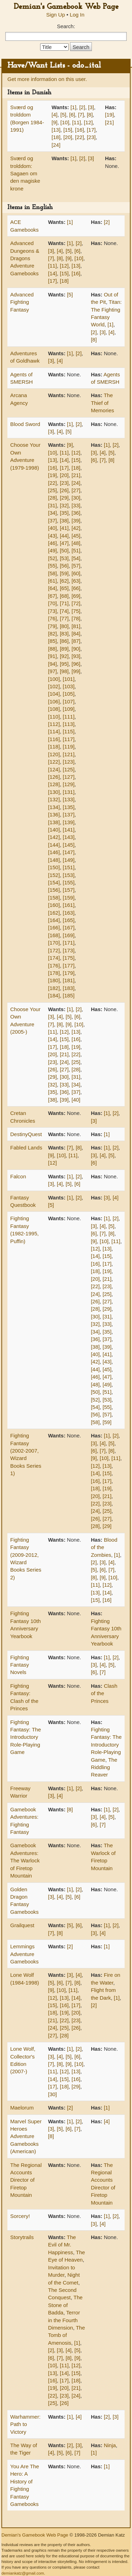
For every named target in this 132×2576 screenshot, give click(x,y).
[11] (76, 122)
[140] (54, 830)
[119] (68, 747)
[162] (54, 913)
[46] (52, 543)
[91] (52, 656)
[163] (68, 913)
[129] (68, 784)
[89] (64, 649)
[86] (64, 641)
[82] (52, 634)
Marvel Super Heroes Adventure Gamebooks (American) (26, 2136)
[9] (55, 122)
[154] (54, 882)
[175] (68, 958)
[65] (64, 588)
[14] (52, 273)
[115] (68, 731)
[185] (68, 995)
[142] (54, 837)
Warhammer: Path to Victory (25, 2424)
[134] (54, 807)
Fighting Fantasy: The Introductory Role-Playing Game (25, 1737)
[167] (68, 927)
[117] (68, 739)
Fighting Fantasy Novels (19, 1664)
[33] (75, 505)
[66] (75, 588)
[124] (54, 769)
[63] (75, 581)
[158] (54, 898)
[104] (54, 694)
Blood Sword (25, 424)
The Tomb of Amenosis (66, 2335)
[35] (64, 513)
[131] (68, 792)
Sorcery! (20, 2216)
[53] (64, 558)
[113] (68, 724)
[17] (91, 130)
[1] (73, 107)
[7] (81, 115)
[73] (52, 611)
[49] (52, 550)
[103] (68, 686)
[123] (68, 762)
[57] (75, 566)
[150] (54, 867)
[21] (109, 122)
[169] (68, 935)
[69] (75, 596)
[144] (54, 845)
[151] (68, 867)
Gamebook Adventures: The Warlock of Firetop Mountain (25, 1860)
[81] (75, 626)
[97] (52, 671)
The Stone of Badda (65, 2304)
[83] (64, 634)
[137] (68, 814)
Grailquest (22, 1925)
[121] (68, 754)
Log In (77, 15)
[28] (52, 498)
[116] (54, 739)
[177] (68, 966)
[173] (68, 950)
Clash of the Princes (104, 1693)
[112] (54, 724)
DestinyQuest (26, 1134)
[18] (56, 137)
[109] (68, 709)
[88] (52, 649)
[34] (52, 513)
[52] (52, 558)
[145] (68, 845)
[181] (68, 980)
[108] (54, 709)
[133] (68, 799)
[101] (68, 679)
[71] (64, 603)
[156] (54, 890)
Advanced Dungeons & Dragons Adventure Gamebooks (24, 258)
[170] (54, 943)
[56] (64, 566)
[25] (52, 490)
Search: (66, 26)
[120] (54, 754)
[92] (64, 656)
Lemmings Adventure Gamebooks (24, 1953)
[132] (54, 799)
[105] (68, 694)
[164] (54, 920)
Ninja (110, 2445)
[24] (56, 145)
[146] (54, 852)
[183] (68, 988)
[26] (64, 490)
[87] (75, 641)
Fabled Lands (26, 1148)
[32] (64, 505)
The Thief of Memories (102, 402)
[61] (52, 581)
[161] (68, 905)
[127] (68, 777)
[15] (67, 130)
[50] (64, 550)
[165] (68, 920)
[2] (82, 107)
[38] (64, 521)
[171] (68, 943)
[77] (64, 618)
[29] (64, 498)
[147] (68, 852)
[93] (75, 656)
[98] (64, 671)
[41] (64, 528)
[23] (91, 137)
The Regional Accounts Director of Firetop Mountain (26, 2180)
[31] (52, 505)
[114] (54, 731)
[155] (68, 882)
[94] (52, 664)
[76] (52, 618)
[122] (54, 762)
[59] (64, 573)
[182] (54, 988)
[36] (75, 513)
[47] (64, 543)
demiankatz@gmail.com (22, 2573)
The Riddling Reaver (104, 1767)
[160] (54, 905)
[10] (65, 122)
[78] (75, 618)
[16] (79, 130)
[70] (52, 603)
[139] (68, 822)
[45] (75, 536)
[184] (54, 995)
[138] (54, 822)
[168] (54, 935)
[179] (68, 973)
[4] (55, 115)
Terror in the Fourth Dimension (64, 2320)
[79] (52, 626)
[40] (52, 528)
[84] (75, 634)
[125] (68, 769)
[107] (68, 701)
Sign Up (55, 15)
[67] (52, 596)
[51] (75, 550)
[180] (54, 980)
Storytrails (22, 2237)
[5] (64, 115)
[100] (54, 679)
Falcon (18, 1176)
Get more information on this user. (47, 79)
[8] (90, 115)
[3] (91, 107)
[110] (54, 717)
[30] (75, 498)
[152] (54, 875)
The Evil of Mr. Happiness (62, 2244)
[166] (54, 927)
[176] (54, 966)
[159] (68, 898)
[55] (52, 566)
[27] (75, 490)
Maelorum (22, 2108)
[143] (68, 837)
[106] (54, 701)
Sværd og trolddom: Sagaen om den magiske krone (25, 173)
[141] (68, 830)
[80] (64, 626)
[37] (52, 521)
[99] (75, 671)
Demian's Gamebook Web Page (66, 7)
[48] (75, 543)
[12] (88, 122)
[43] (52, 536)
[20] (67, 137)
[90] (75, 649)
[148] (54, 860)
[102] (54, 686)
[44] (64, 536)
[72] (75, 603)
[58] (52, 573)
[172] (54, 950)
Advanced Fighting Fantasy (22, 302)
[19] (109, 115)
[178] (54, 973)
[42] (75, 528)
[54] (75, 558)
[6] (72, 115)
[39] (75, 521)
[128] (54, 784)
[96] (75, 664)
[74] (64, 611)
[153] (68, 875)
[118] (54, 747)
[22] (79, 137)
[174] (54, 958)
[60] (75, 573)
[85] (52, 641)
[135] (68, 807)
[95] (64, 664)
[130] (54, 792)
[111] (68, 717)
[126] (54, 777)
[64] (52, 588)
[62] (64, 581)
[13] (56, 130)
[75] (75, 611)
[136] (54, 814)
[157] (68, 890)
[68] (64, 596)
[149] (68, 860)
